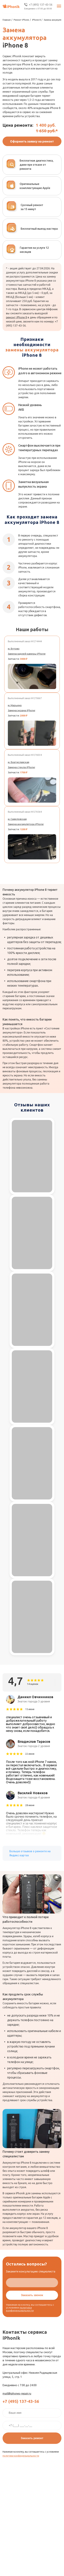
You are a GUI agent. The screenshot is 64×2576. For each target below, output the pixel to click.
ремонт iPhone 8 (16, 317)
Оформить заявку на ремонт (32, 141)
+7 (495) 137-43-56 (38, 5)
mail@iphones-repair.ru (17, 2393)
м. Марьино (15, 705)
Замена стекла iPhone (21, 767)
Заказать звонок (32, 2295)
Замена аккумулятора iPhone (26, 824)
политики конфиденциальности (20, 2309)
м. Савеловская (17, 819)
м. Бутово (13, 648)
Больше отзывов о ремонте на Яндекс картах (30, 1853)
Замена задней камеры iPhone (26, 653)
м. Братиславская (18, 762)
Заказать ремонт (32, 2438)
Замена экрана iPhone (21, 710)
